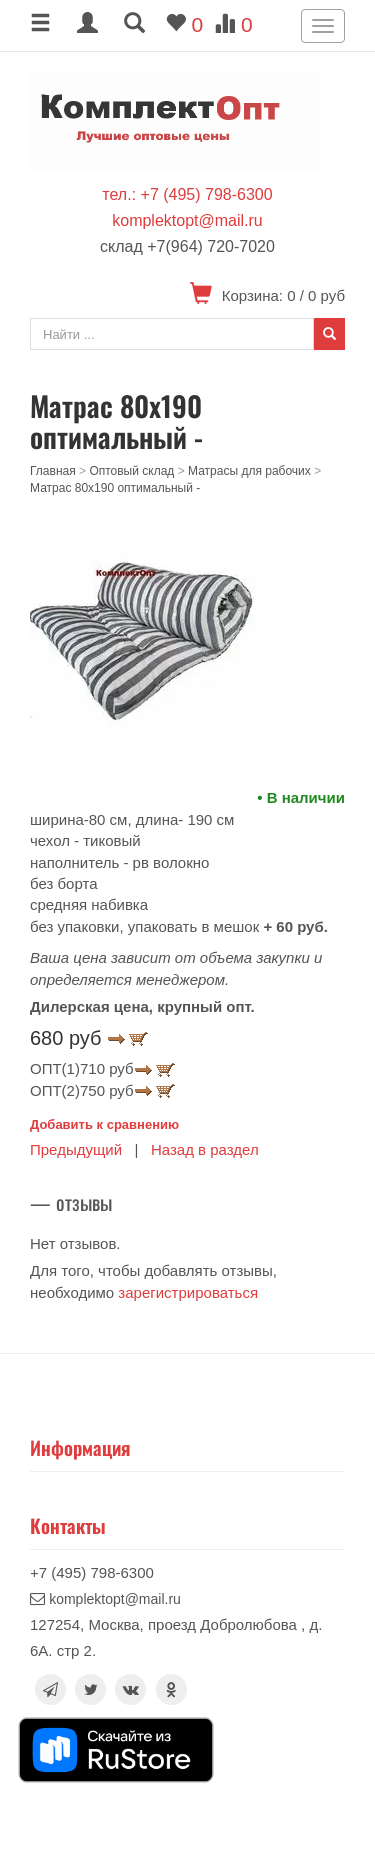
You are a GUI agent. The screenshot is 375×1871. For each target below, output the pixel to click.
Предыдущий (76, 1149)
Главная (53, 471)
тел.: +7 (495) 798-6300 (187, 194)
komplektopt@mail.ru (187, 220)
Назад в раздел (205, 1149)
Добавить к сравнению (104, 1124)
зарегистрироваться (188, 1292)
